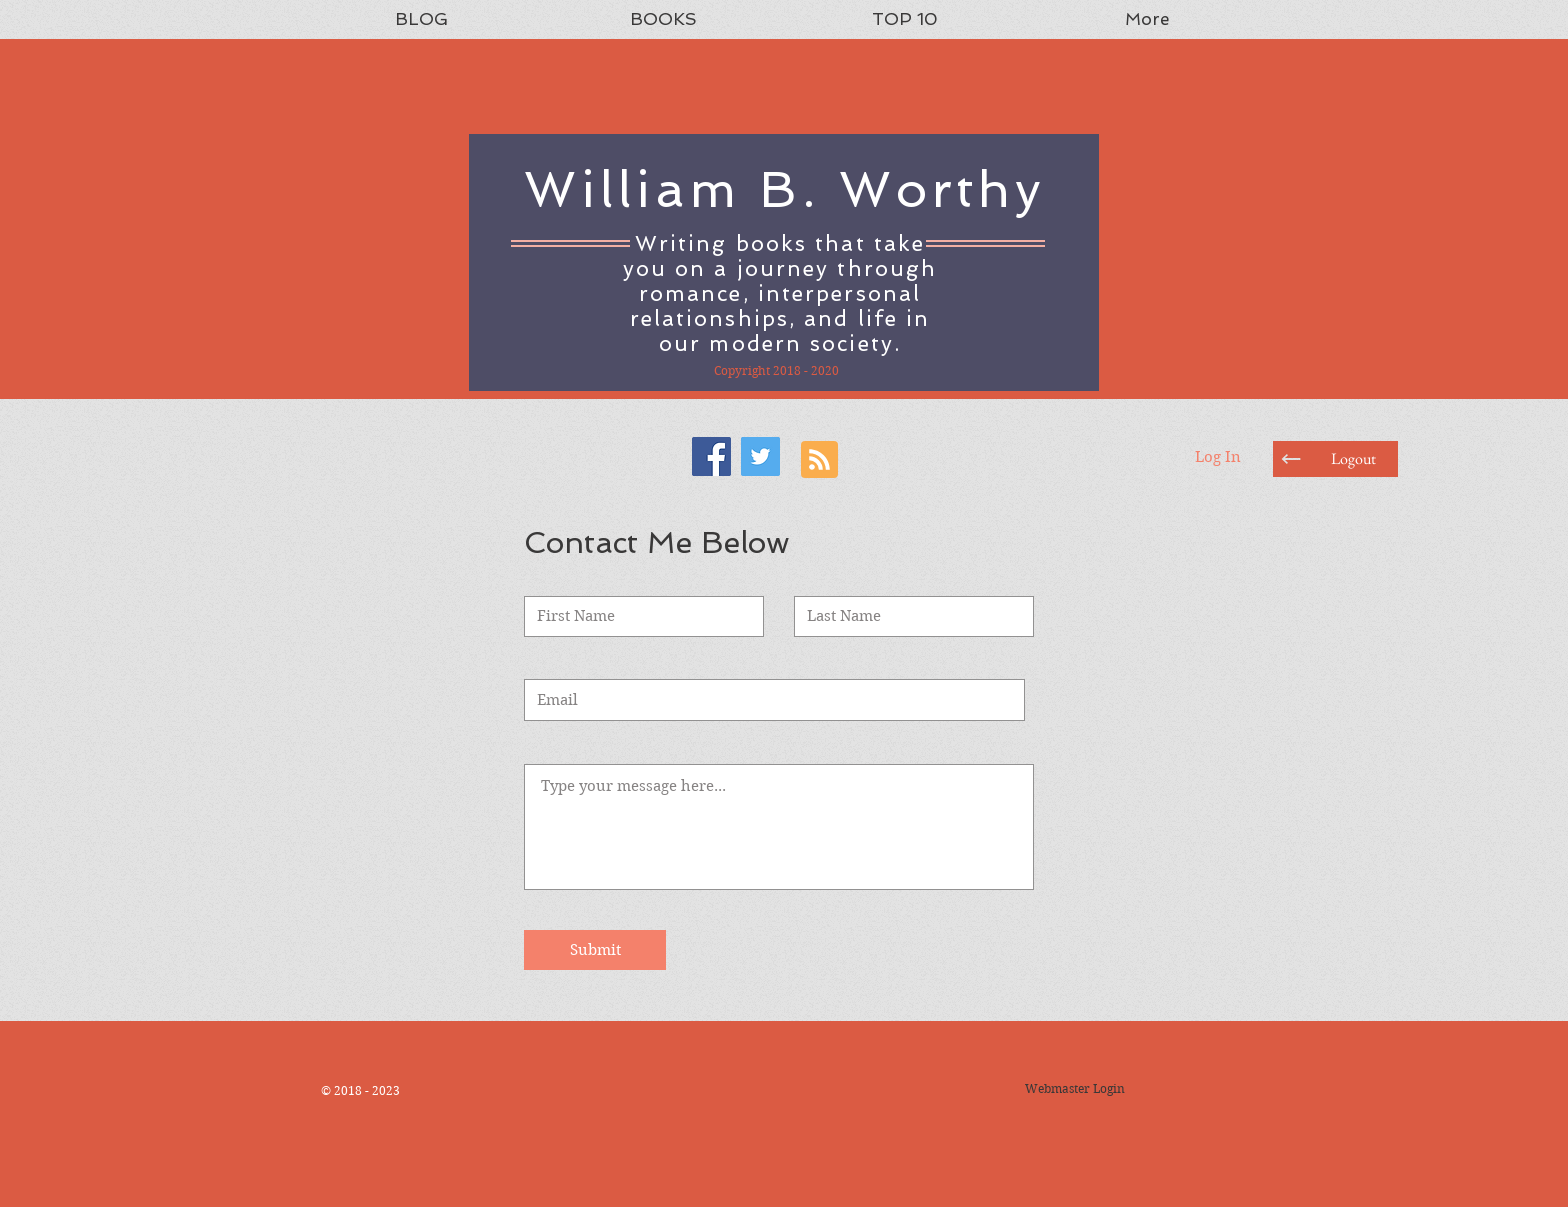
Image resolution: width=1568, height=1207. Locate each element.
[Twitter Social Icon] (760, 456)
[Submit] (595, 950)
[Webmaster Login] (1074, 1089)
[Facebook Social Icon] (711, 456)
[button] (1353, 459)
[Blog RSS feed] (819, 460)
